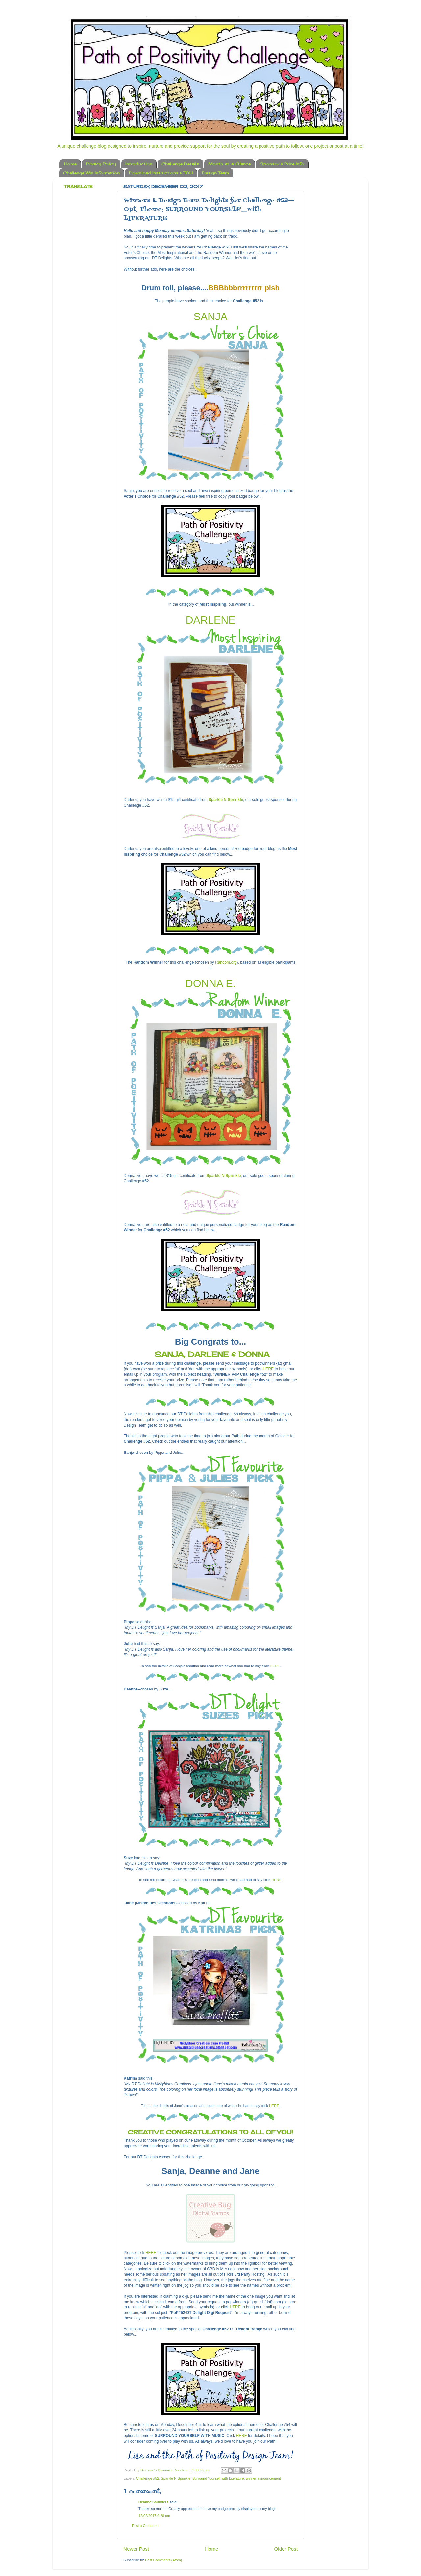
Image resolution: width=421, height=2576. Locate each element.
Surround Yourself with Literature (218, 2478)
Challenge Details (180, 163)
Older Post (286, 2549)
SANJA (210, 316)
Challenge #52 (147, 2478)
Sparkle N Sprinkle (226, 799)
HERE (268, 1369)
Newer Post (136, 2549)
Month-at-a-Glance (229, 163)
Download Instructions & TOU (161, 172)
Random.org (225, 962)
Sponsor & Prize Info (282, 163)
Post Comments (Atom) (163, 2560)
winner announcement (263, 2478)
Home (70, 163)
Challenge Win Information (91, 172)
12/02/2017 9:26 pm (154, 2515)
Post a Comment (145, 2526)
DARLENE (210, 620)
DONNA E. (211, 983)
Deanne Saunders (153, 2502)
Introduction (138, 163)
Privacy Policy (101, 163)
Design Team (215, 172)
